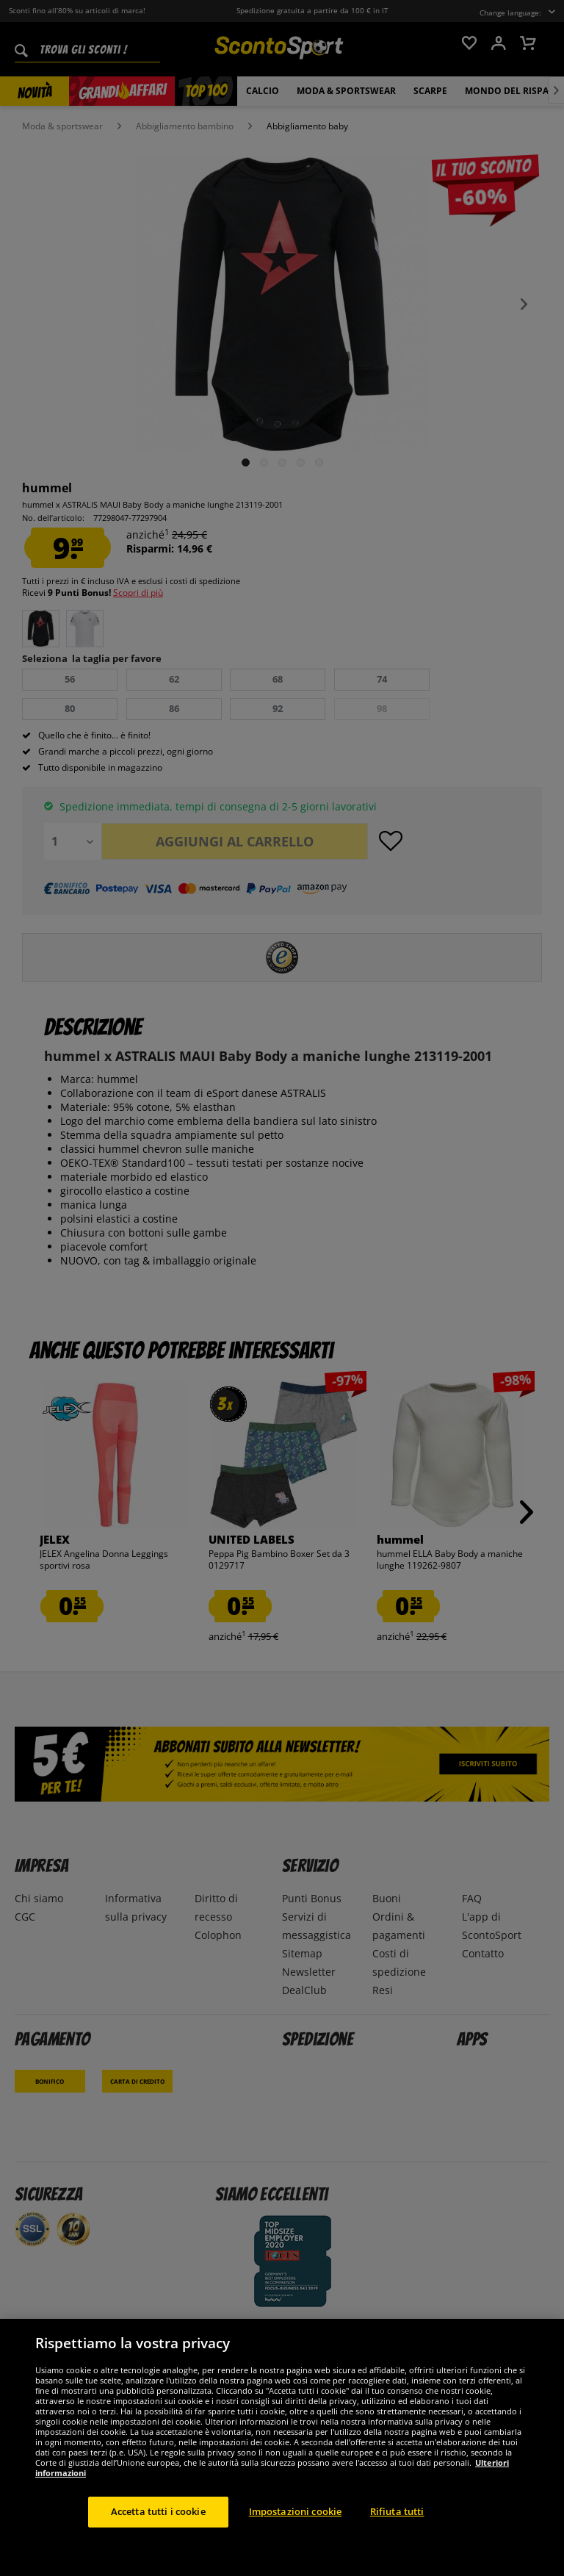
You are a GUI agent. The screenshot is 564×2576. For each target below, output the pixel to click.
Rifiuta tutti (397, 2511)
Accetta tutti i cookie (158, 2511)
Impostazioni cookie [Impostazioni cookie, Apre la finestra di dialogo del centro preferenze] (295, 2511)
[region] (282, 2447)
